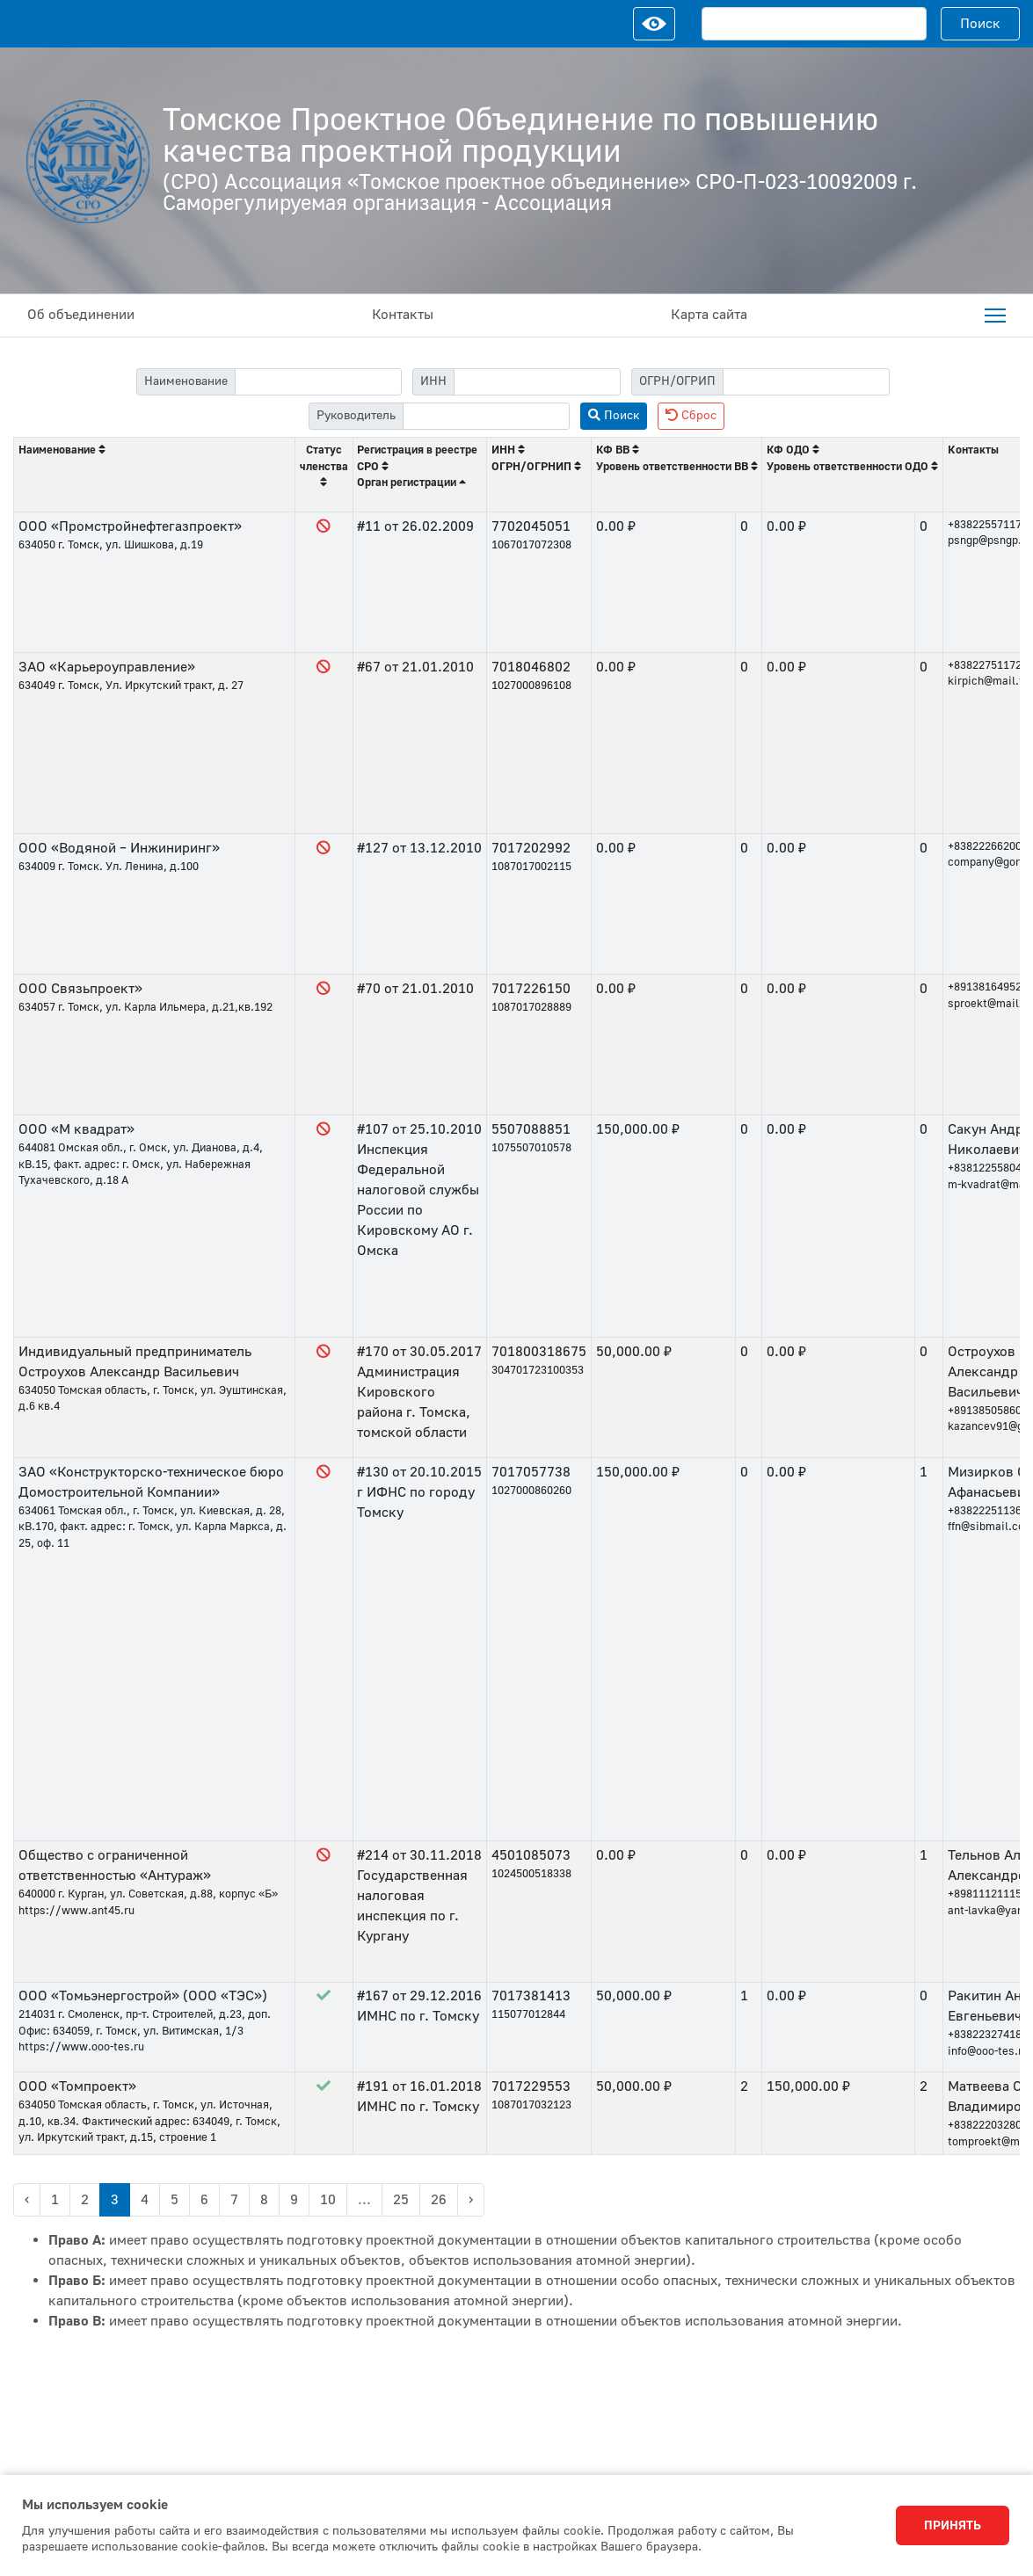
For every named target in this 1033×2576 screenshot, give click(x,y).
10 (328, 2200)
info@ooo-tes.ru (988, 2051)
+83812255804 (985, 1168)
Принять (952, 2526)
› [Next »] (471, 2200)
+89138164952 (985, 987)
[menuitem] (995, 315)
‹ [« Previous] (27, 2200)
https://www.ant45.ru (76, 1911)
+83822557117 (985, 525)
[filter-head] (486, 416)
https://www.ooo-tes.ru (81, 2047)
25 (401, 2200)
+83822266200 (985, 846)
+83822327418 (985, 2035)
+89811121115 (985, 1894)
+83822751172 (985, 665)
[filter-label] (318, 381)
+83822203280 (985, 2125)
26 (439, 2200)
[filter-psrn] (806, 381)
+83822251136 (985, 1511)
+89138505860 (985, 1411)
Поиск (980, 24)
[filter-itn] (537, 381)
